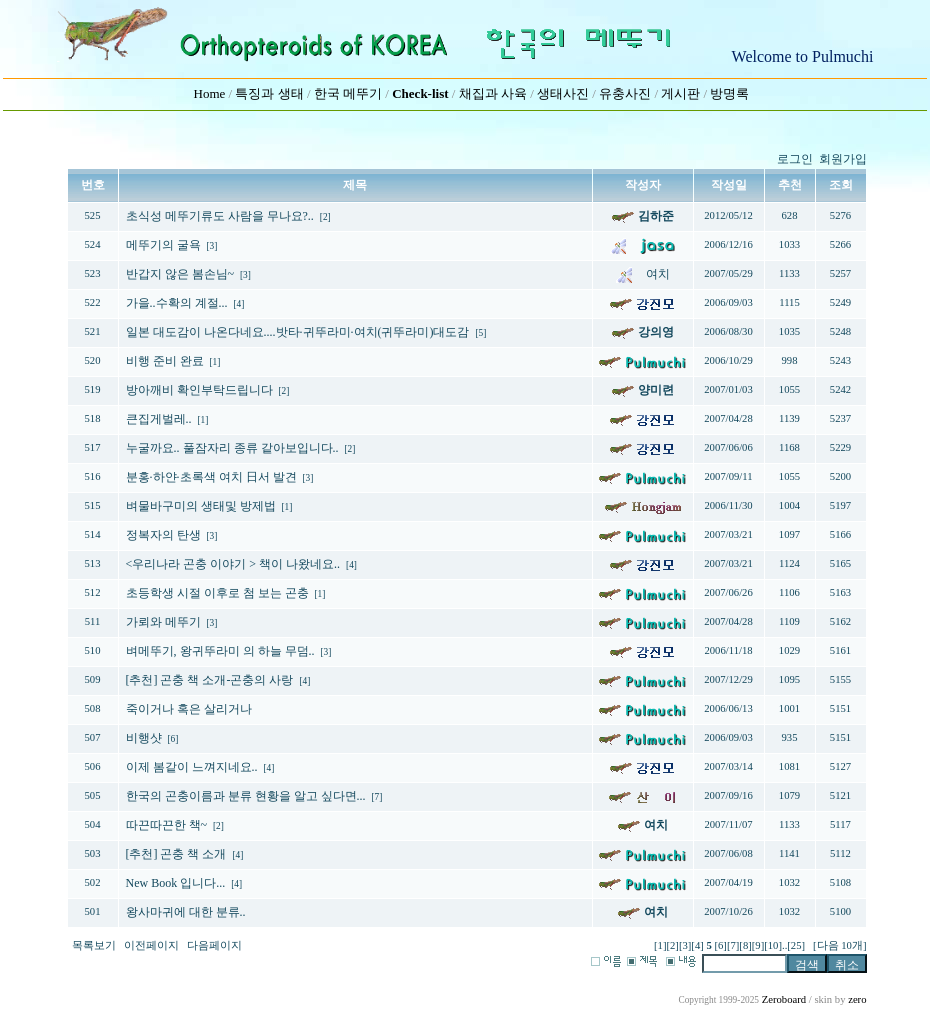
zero (857, 999)
